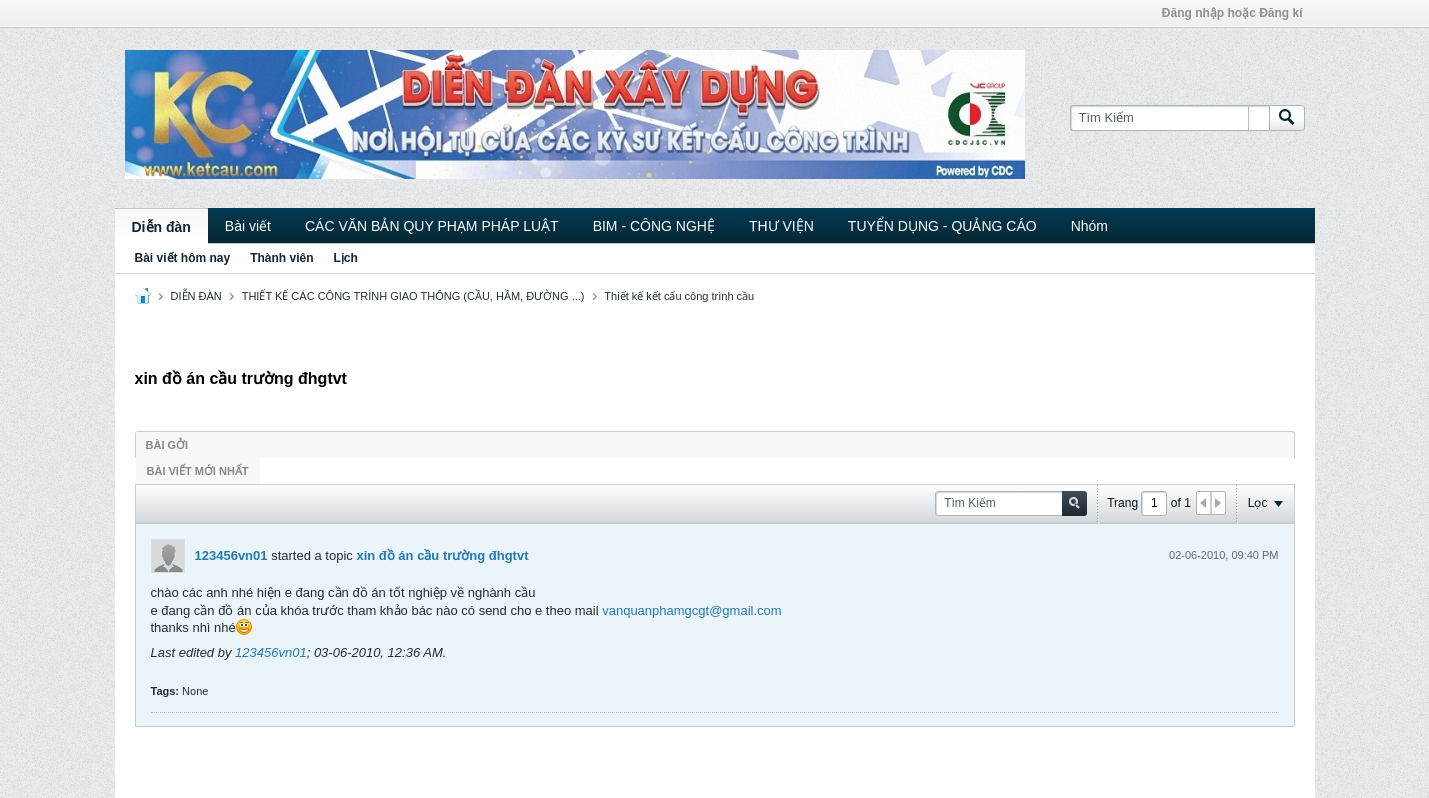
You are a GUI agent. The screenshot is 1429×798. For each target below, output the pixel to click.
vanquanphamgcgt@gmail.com (691, 610)
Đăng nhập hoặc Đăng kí (1232, 13)
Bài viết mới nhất (198, 471)
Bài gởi (167, 445)
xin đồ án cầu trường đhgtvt (442, 555)
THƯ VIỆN (781, 226)
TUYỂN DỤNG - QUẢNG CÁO (942, 226)
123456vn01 (231, 555)
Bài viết (248, 226)
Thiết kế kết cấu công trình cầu (679, 296)
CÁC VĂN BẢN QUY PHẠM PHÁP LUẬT (432, 226)
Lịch (346, 258)
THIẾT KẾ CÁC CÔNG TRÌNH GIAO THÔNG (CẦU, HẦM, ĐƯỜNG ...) (413, 296)
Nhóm (1089, 226)
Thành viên (281, 258)
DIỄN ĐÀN (196, 296)
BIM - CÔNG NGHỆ (654, 226)
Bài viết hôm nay (183, 258)
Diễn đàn (161, 227)
